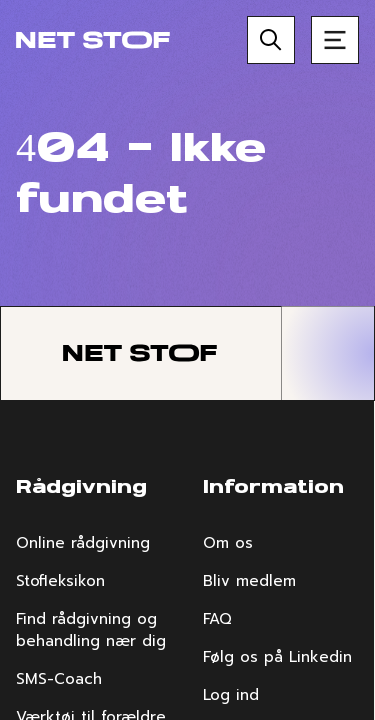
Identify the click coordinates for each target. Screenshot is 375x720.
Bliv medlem (249, 581)
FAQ (217, 619)
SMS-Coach (59, 679)
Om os (228, 543)
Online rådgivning (83, 543)
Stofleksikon (60, 581)
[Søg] (271, 40)
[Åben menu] (335, 40)
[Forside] (93, 40)
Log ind (231, 695)
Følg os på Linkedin (277, 657)
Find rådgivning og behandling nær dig (91, 630)
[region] (187, 360)
